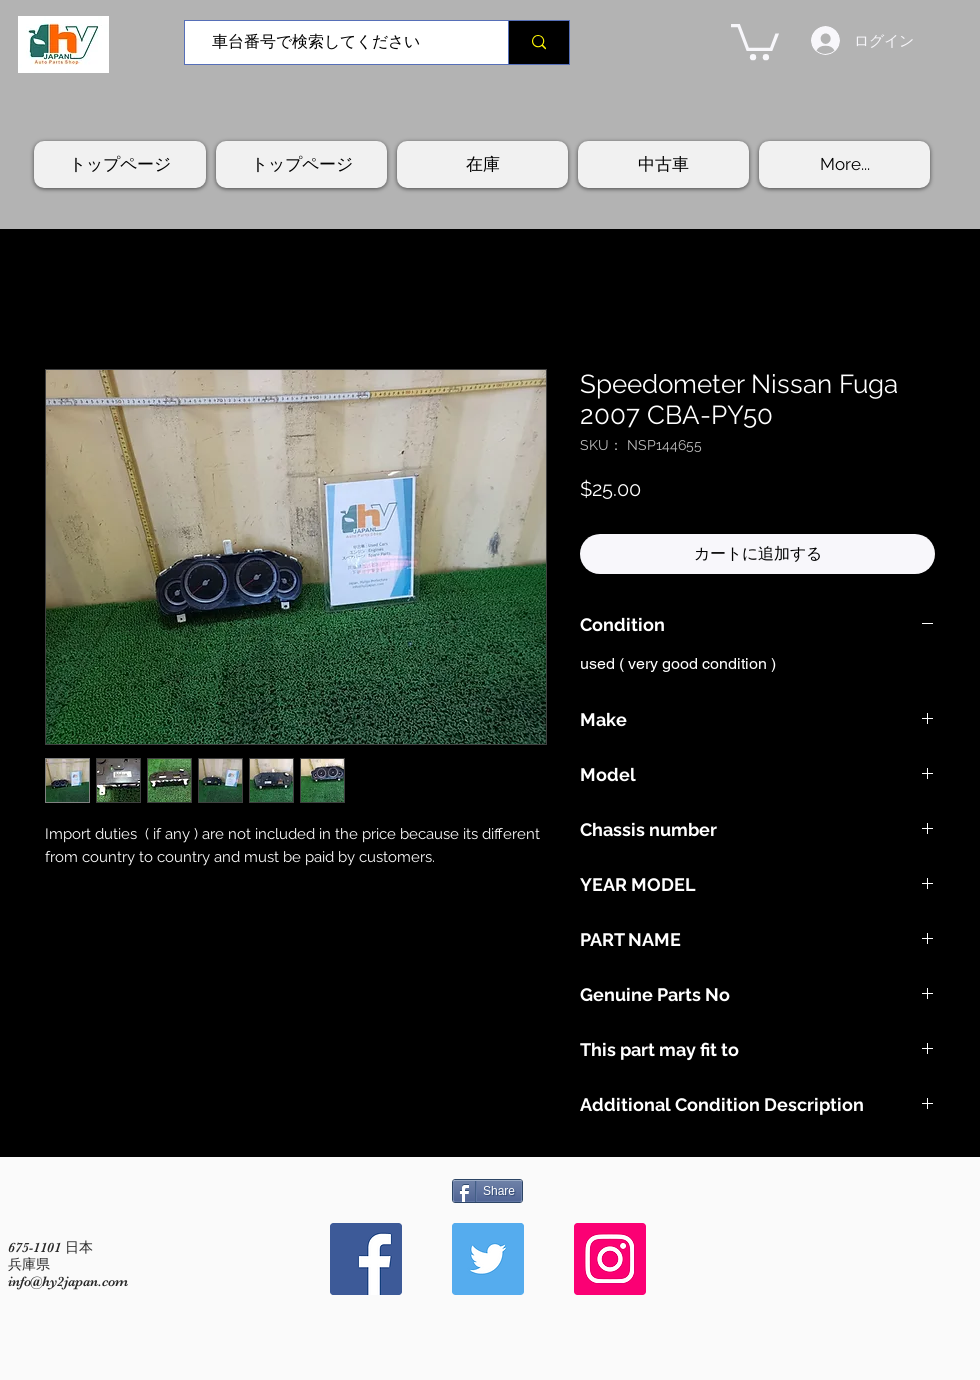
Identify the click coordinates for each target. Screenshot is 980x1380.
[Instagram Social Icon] (610, 1259)
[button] (755, 40)
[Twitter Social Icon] (488, 1259)
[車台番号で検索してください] (339, 42)
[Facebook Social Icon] (366, 1259)
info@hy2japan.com (68, 1281)
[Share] (487, 1191)
